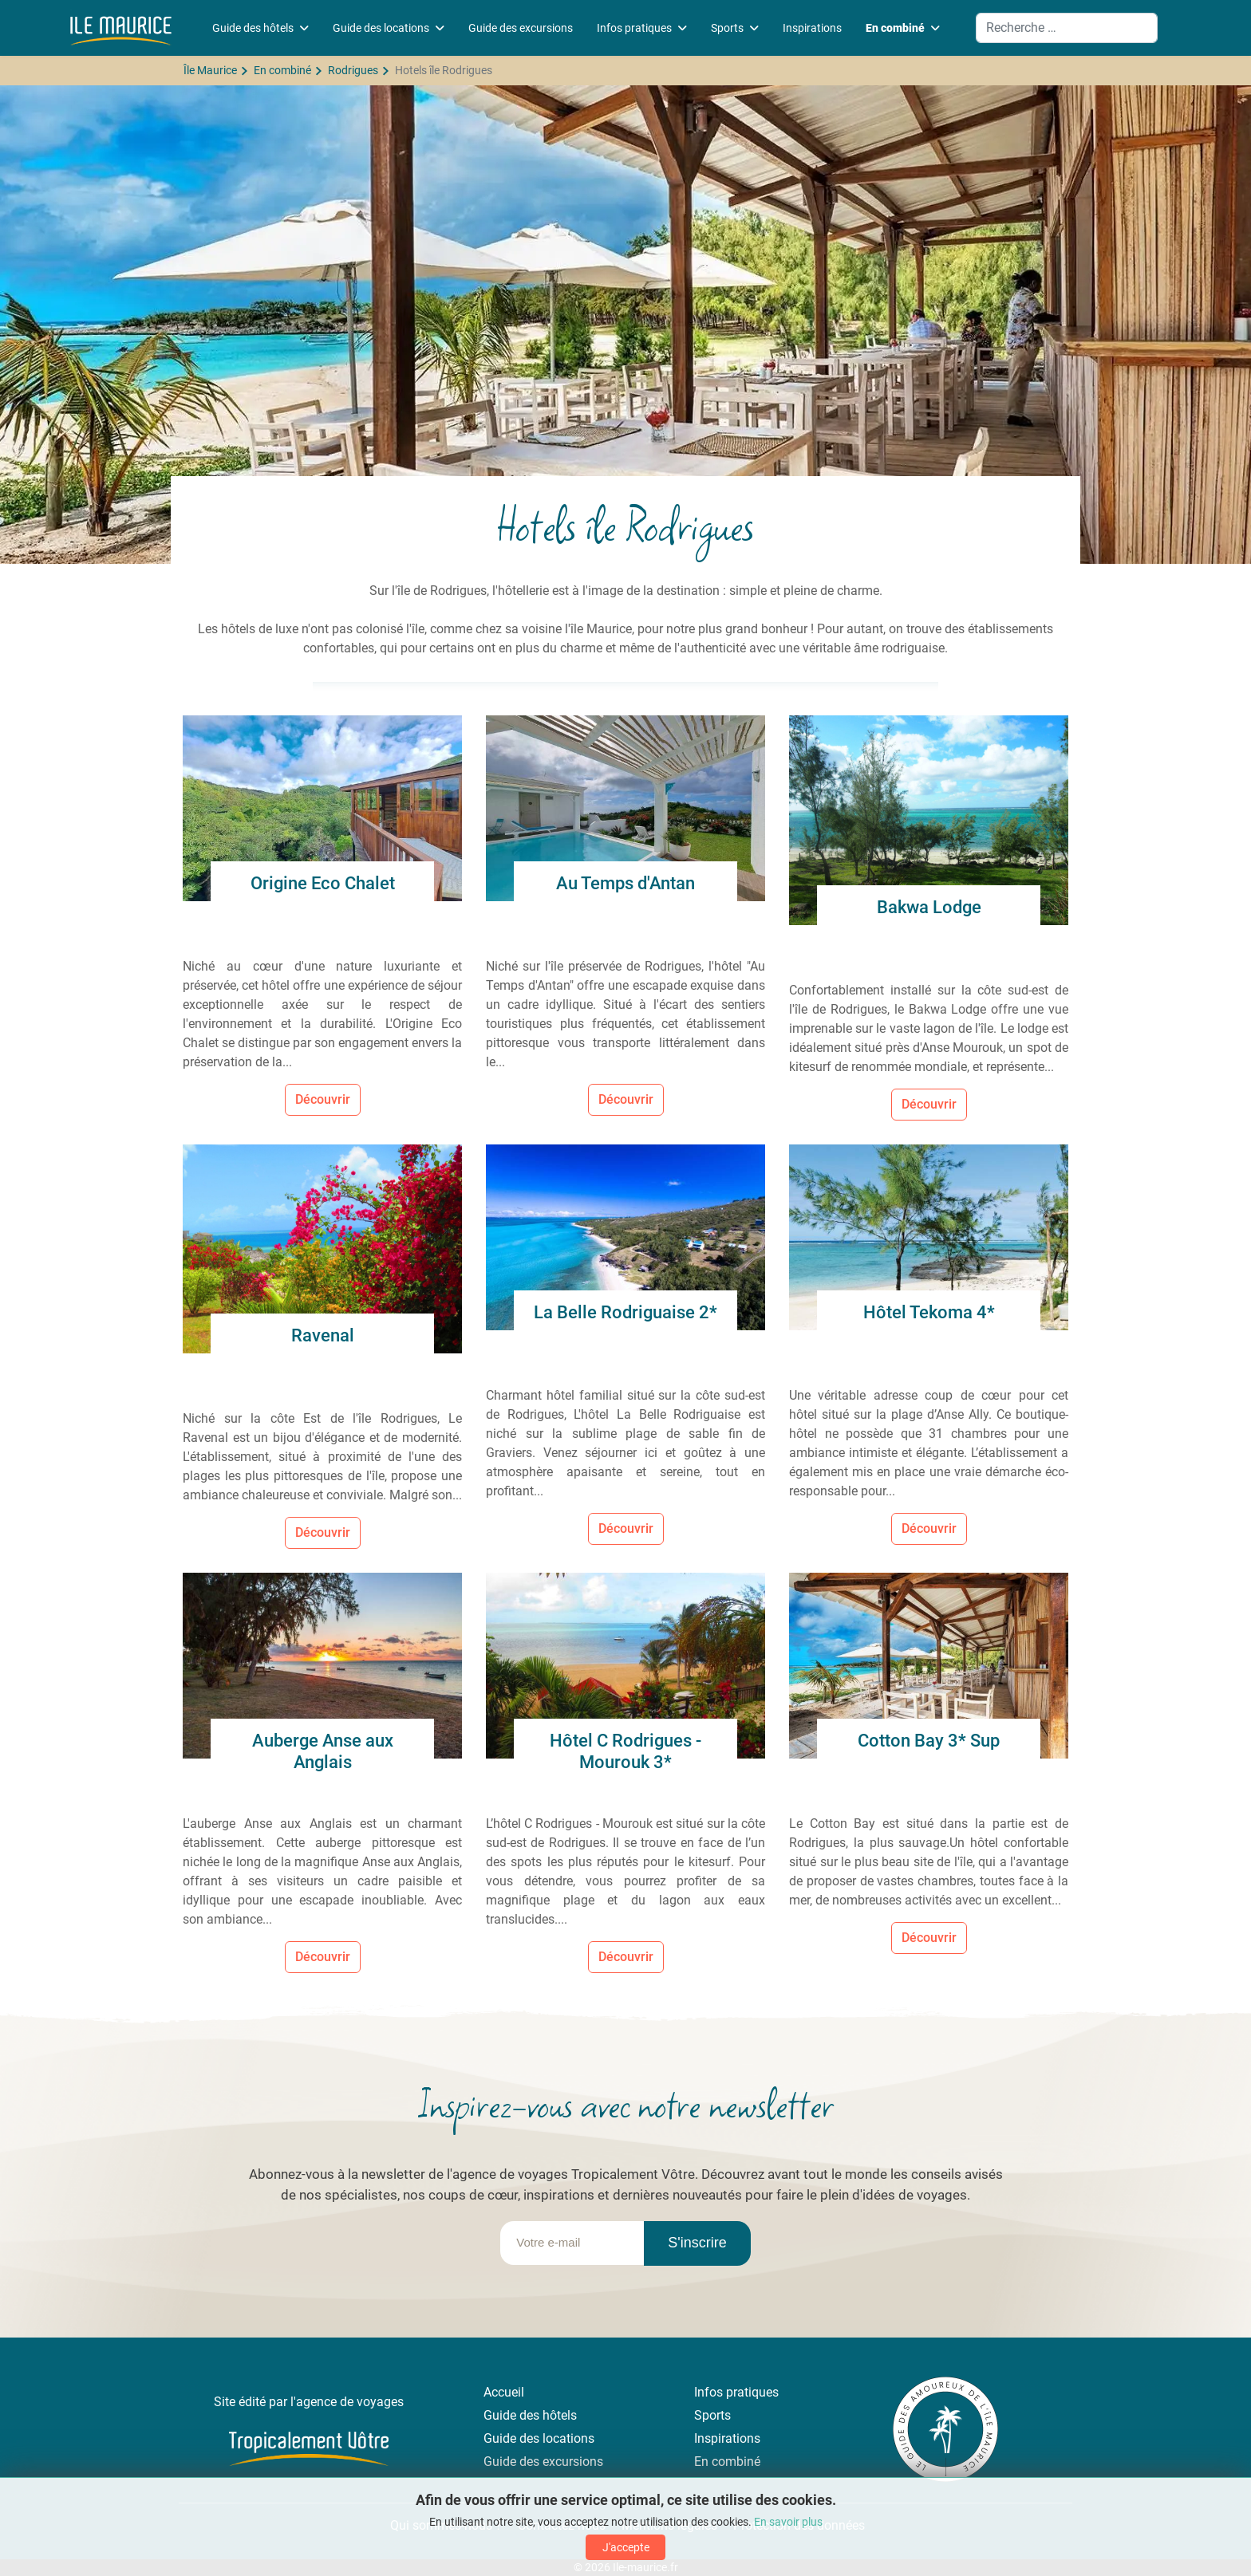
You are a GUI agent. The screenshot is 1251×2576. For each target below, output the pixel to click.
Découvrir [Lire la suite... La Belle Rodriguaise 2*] (625, 1528)
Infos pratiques (634, 28)
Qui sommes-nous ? (444, 2525)
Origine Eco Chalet (323, 883)
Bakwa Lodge (929, 907)
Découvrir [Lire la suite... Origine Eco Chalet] (322, 1099)
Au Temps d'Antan (625, 883)
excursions (573, 2461)
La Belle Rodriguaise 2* (625, 1312)
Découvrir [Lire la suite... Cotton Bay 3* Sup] (929, 1937)
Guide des (513, 2438)
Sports (727, 28)
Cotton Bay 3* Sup (929, 1741)
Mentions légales (669, 2525)
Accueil (503, 2392)
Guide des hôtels (253, 28)
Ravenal (322, 1335)
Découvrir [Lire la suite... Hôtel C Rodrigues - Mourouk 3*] (625, 1956)
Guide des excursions (520, 28)
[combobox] (1067, 28)
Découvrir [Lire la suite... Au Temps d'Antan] (625, 1099)
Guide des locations (381, 28)
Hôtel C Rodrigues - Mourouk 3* (625, 1751)
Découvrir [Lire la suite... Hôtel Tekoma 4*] (929, 1528)
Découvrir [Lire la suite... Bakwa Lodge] (929, 1104)
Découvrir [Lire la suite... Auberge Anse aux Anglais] (322, 1956)
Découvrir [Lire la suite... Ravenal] (322, 1532)
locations (568, 2438)
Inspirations (812, 28)
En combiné (895, 28)
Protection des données (799, 2525)
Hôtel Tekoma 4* (929, 1312)
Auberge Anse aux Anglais (322, 1751)
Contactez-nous (562, 2525)
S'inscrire (697, 2243)
